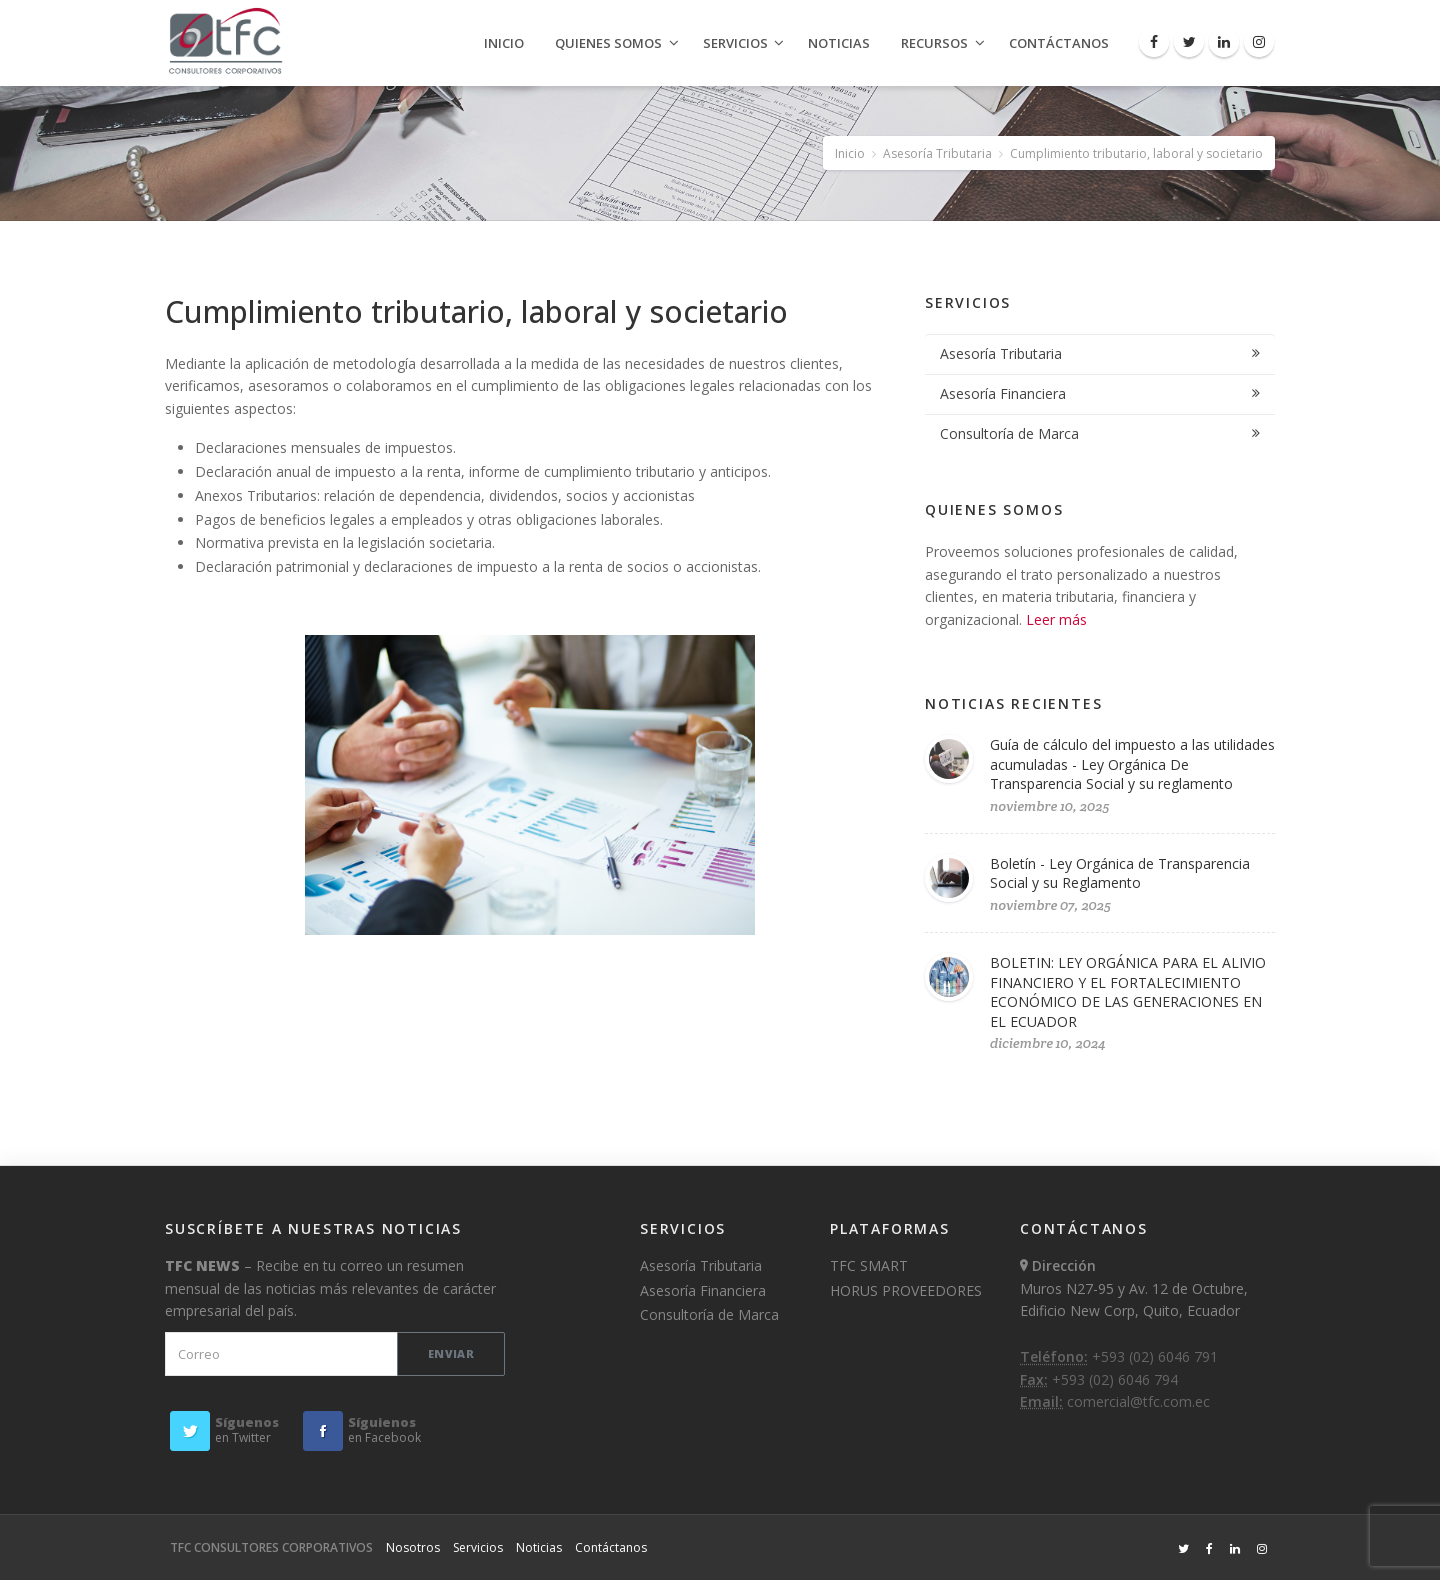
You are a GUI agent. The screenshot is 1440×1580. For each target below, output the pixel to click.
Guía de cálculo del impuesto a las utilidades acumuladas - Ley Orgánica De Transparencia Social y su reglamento (1132, 764)
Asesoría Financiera (1003, 393)
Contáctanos (1059, 43)
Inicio (504, 43)
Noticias (839, 43)
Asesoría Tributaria (937, 153)
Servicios (735, 43)
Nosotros (413, 1547)
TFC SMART (869, 1265)
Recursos (934, 43)
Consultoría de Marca (1009, 433)
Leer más (1056, 619)
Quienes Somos (608, 43)
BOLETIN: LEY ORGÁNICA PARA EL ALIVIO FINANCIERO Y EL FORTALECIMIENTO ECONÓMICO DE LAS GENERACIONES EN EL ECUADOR (1128, 992)
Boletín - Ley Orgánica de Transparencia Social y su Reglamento (1120, 873)
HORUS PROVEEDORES (906, 1290)
